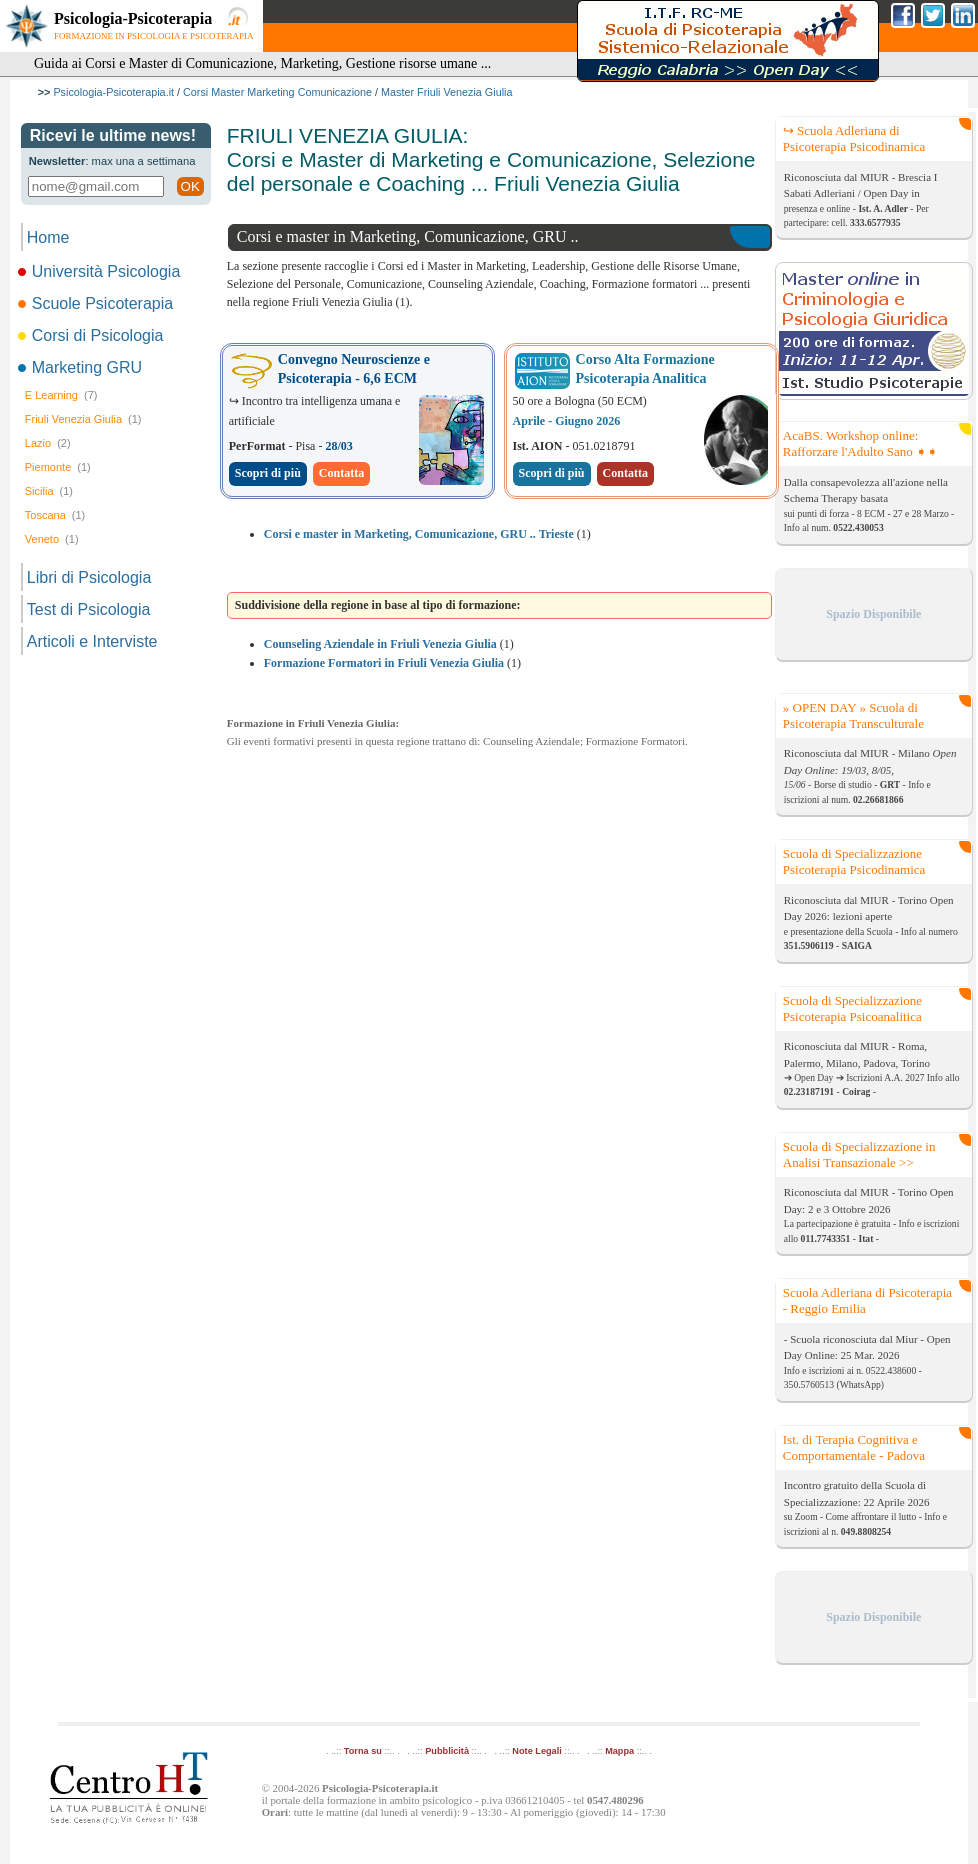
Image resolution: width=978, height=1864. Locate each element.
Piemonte (58, 467)
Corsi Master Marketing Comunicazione (277, 92)
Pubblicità (447, 1751)
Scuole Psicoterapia (97, 303)
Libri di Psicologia (89, 577)
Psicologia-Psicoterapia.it (113, 92)
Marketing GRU (81, 367)
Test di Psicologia (89, 609)
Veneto (52, 539)
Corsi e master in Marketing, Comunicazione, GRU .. (408, 236)
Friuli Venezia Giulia (83, 419)
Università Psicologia (101, 271)
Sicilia (49, 491)
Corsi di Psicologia (92, 335)
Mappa (619, 1751)
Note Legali (536, 1751)
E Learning (61, 395)
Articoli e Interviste (92, 641)
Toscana (55, 515)
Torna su (363, 1751)
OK (190, 186)
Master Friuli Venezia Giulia (446, 92)
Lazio (48, 443)
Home (48, 237)
